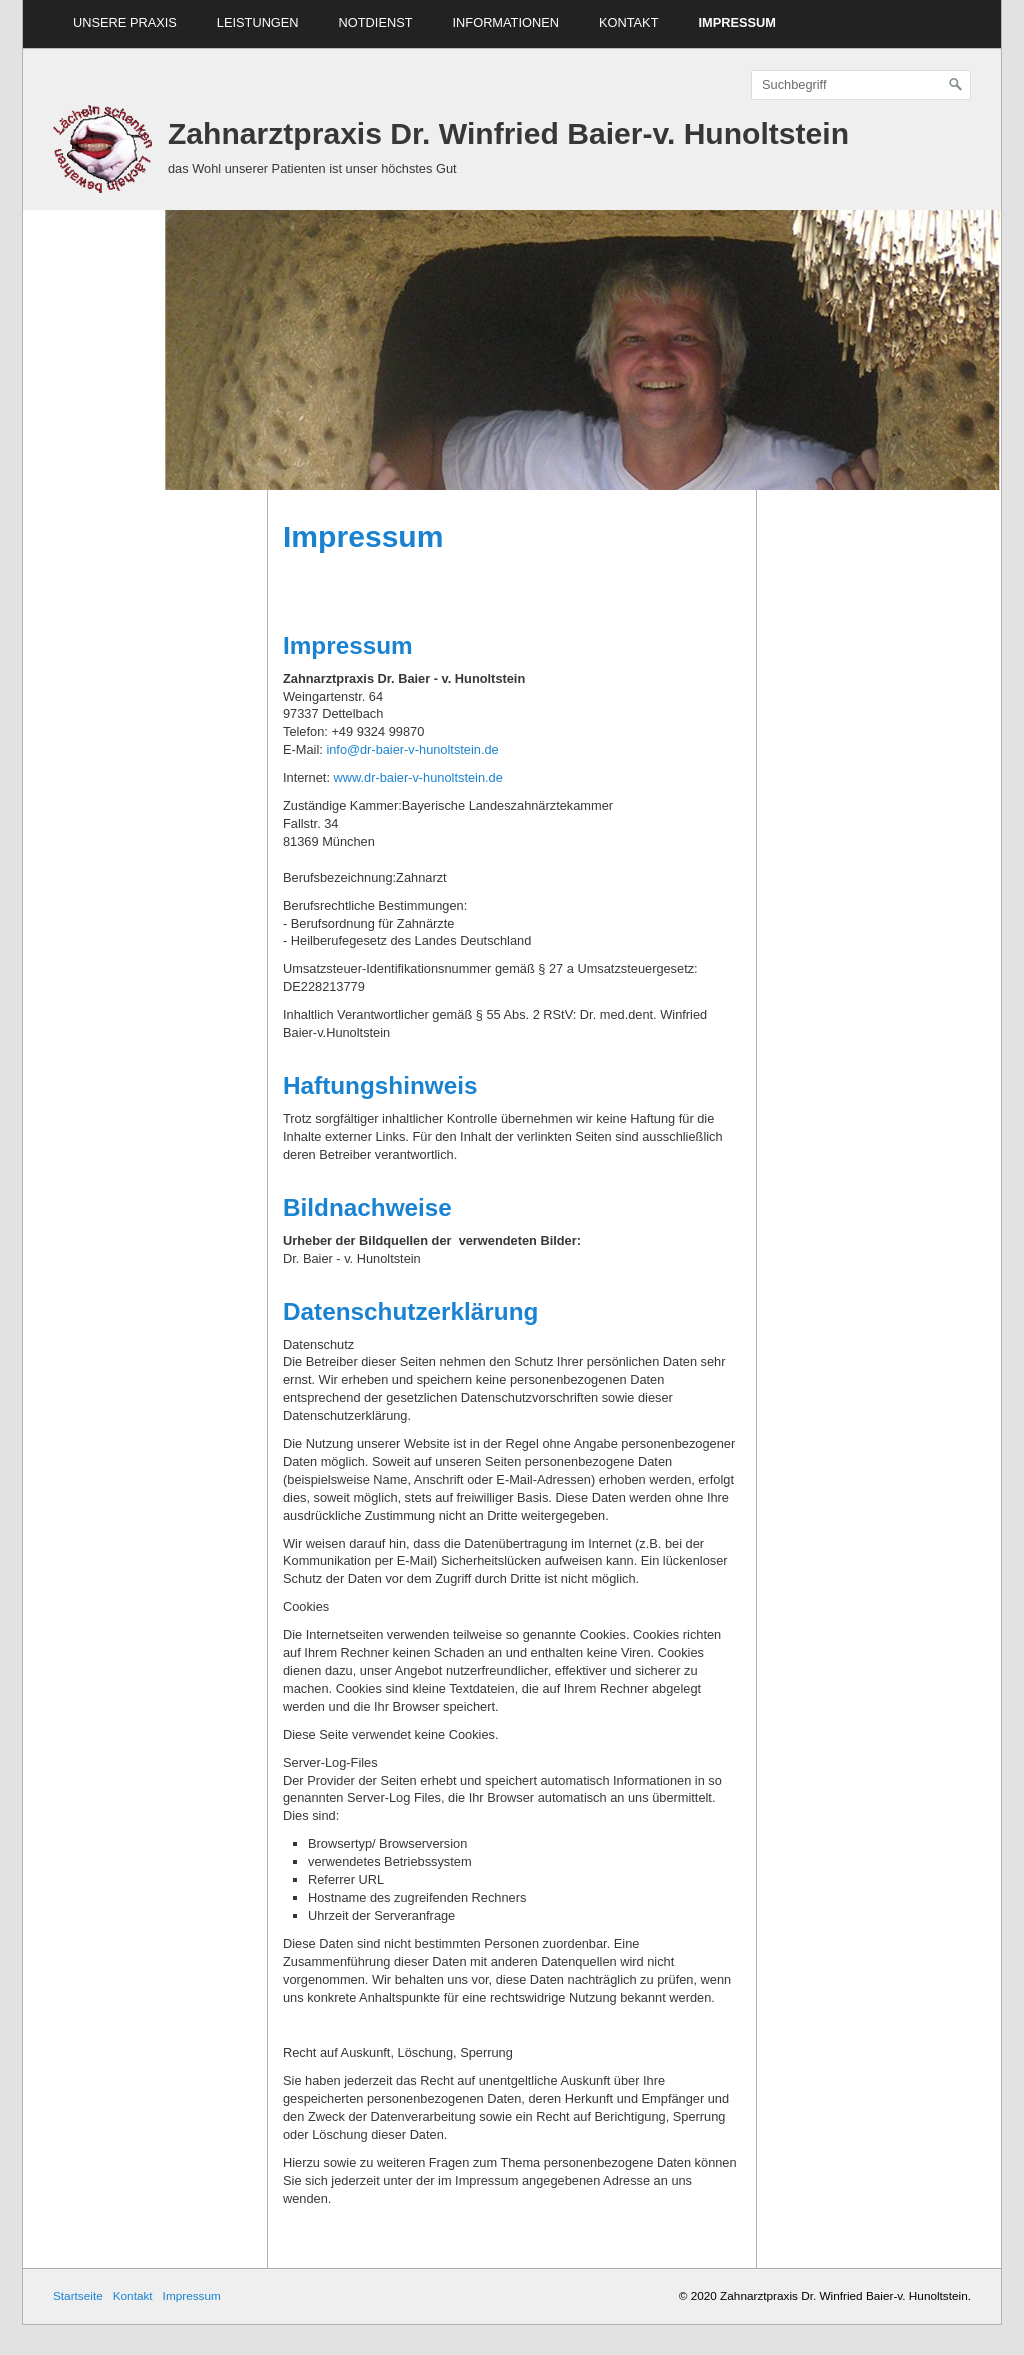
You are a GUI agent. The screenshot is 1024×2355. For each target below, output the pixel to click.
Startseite (78, 2295)
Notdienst (376, 22)
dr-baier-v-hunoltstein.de (433, 777)
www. (349, 777)
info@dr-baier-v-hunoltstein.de (412, 749)
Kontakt (629, 22)
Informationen (506, 22)
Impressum (737, 22)
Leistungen (258, 22)
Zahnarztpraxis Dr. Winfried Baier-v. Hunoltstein (508, 133)
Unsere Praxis (125, 22)
